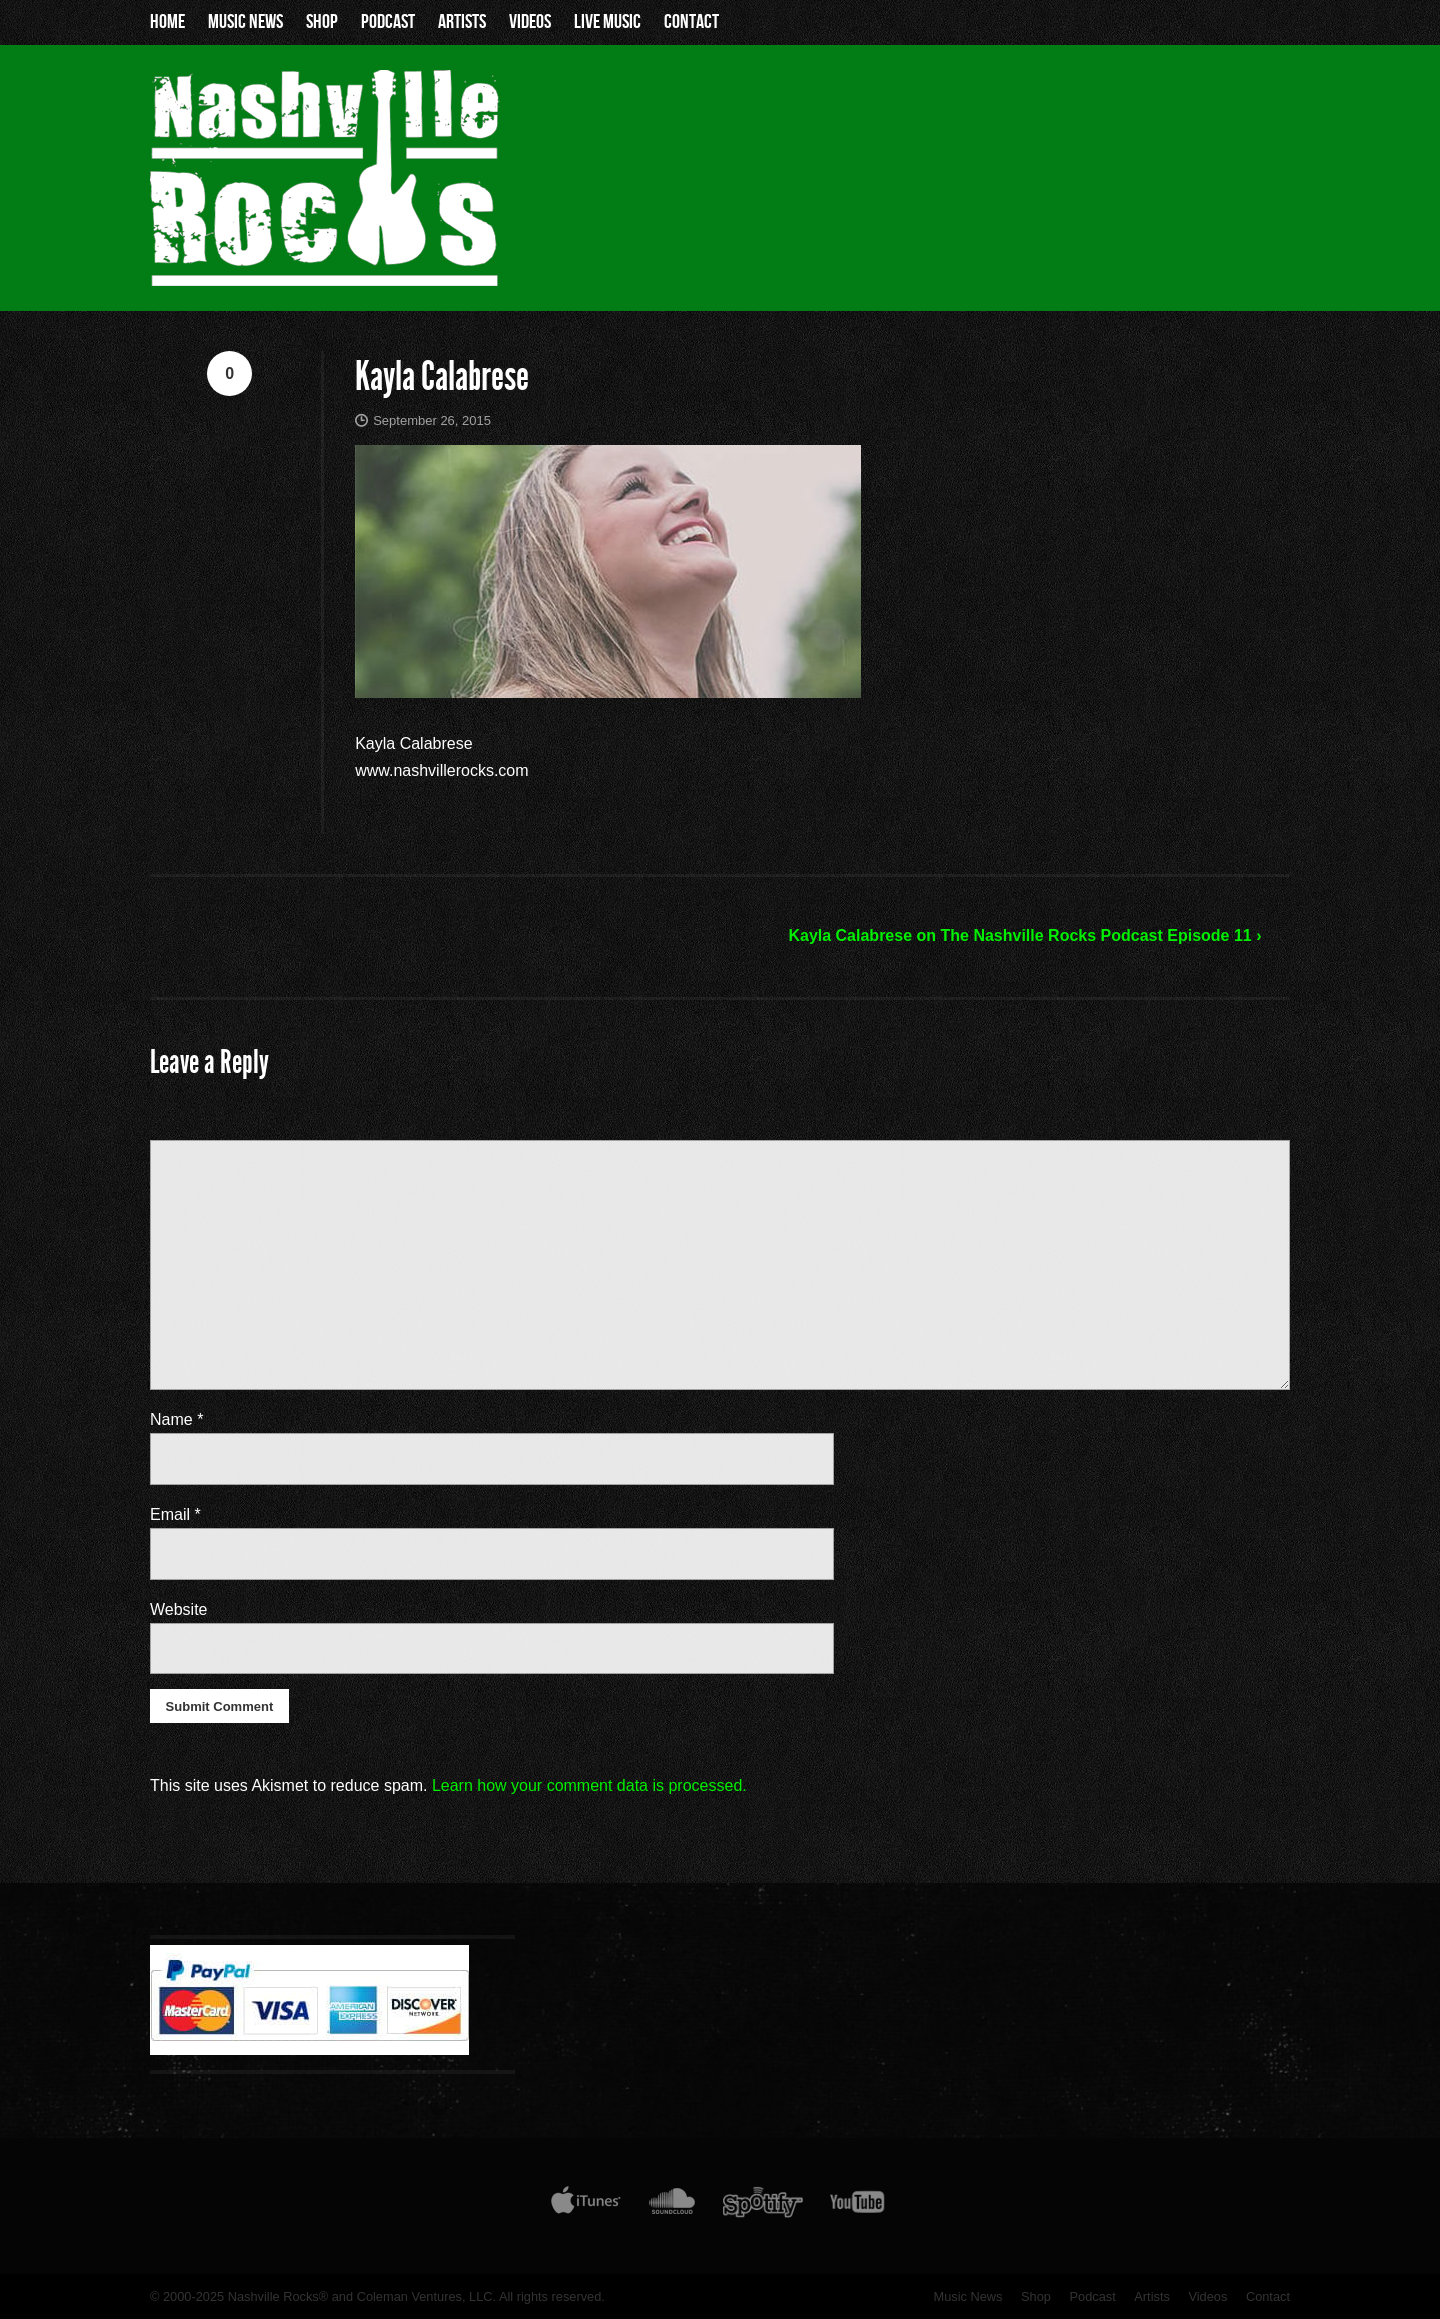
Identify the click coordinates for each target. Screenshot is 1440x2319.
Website (179, 1609)
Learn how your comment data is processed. (589, 1785)
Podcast (388, 22)
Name (176, 1419)
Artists (462, 22)
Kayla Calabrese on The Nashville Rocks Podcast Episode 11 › (1024, 935)
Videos (530, 22)
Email (175, 1514)
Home (167, 22)
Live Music (607, 22)
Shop (322, 22)
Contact (691, 22)
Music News (245, 22)
